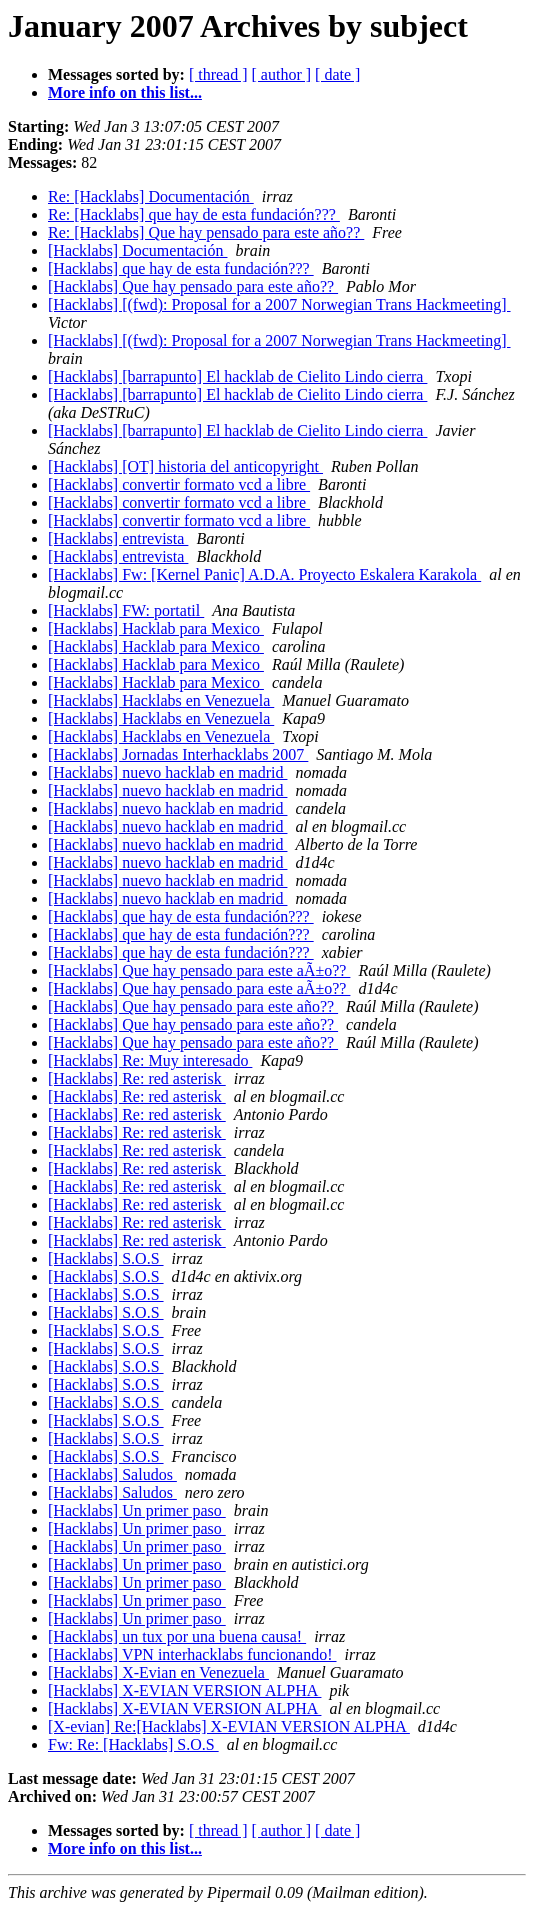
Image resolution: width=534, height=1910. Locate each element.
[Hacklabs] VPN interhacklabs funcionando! (192, 1654)
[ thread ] (218, 74)
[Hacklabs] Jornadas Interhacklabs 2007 (178, 754)
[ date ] (337, 74)
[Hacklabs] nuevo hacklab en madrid (167, 772)
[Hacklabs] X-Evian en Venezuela (158, 1672)
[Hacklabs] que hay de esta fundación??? (181, 268)
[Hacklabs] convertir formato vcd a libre (179, 484)
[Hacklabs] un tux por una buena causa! (177, 1636)
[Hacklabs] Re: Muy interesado (150, 1060)
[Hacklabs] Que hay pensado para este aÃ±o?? (199, 970)
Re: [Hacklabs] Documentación (151, 196)
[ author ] (282, 74)
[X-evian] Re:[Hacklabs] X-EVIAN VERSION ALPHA (229, 1726)
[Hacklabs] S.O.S (106, 1258)
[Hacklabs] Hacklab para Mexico (156, 628)
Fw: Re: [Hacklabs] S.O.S (133, 1744)
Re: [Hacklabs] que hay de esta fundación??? (194, 214)
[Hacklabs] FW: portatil (126, 610)
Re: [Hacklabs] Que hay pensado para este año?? (206, 232)
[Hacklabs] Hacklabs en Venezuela (161, 700)
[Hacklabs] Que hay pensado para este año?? (193, 286)
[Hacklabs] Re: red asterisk (137, 1078)
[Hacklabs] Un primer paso (137, 1510)
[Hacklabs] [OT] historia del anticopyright (185, 466)
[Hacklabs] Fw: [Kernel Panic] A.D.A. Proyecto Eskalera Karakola (264, 574)
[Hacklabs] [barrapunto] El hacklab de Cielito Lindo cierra (237, 376)
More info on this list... (125, 92)
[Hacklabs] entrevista (118, 538)
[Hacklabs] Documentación (137, 250)
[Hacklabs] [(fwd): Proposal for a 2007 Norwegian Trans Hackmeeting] (279, 304)
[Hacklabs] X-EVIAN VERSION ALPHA (184, 1690)
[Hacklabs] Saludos (112, 1474)
